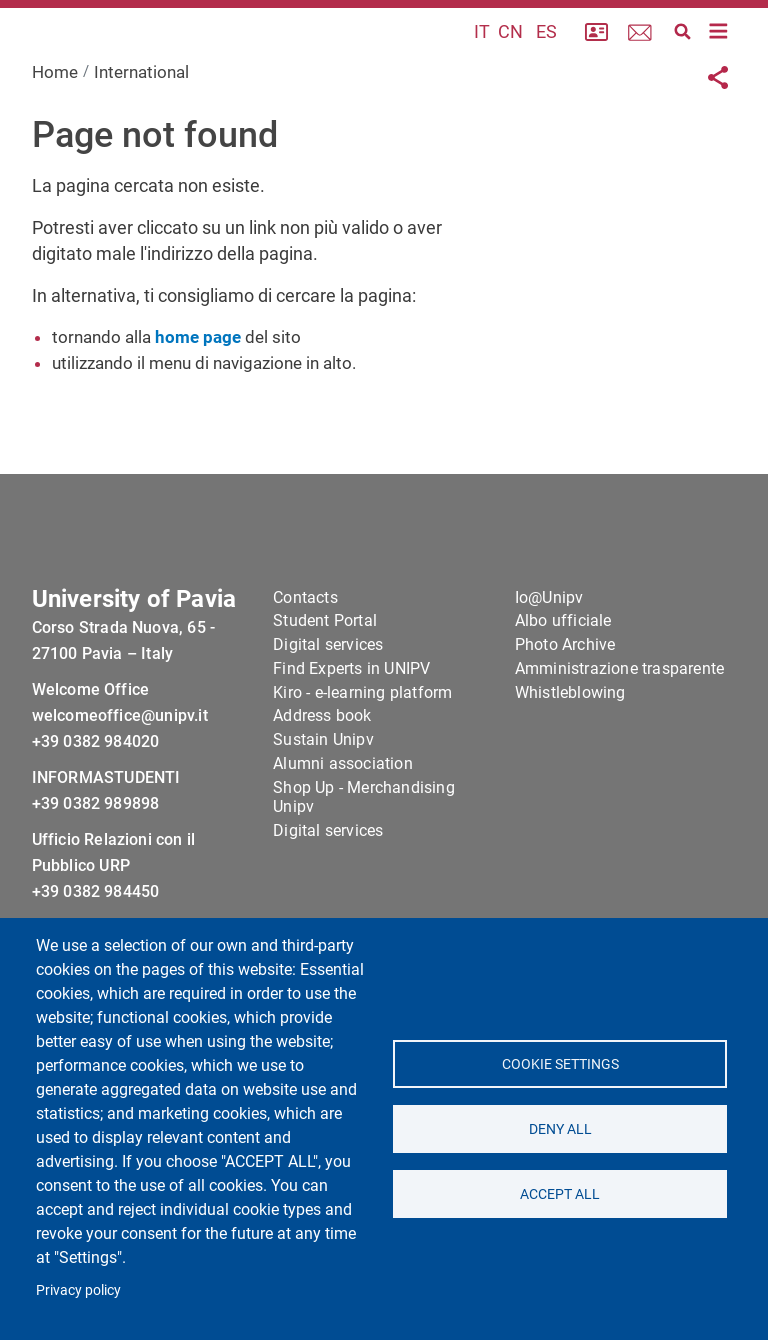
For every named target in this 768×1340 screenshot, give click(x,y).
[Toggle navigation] (719, 57)
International (141, 123)
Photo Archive (565, 710)
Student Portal (325, 686)
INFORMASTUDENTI (106, 843)
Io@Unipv (549, 662)
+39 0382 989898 (96, 869)
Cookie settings (559, 1064)
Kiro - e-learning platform (362, 757)
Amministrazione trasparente (619, 734)
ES (546, 57)
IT (482, 57)
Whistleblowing (570, 757)
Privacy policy (78, 1290)
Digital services (328, 710)
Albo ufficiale (563, 686)
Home (55, 123)
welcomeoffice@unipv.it (120, 781)
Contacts (305, 662)
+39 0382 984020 (96, 807)
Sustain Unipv (323, 805)
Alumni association (343, 829)
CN (510, 57)
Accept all (560, 1194)
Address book (322, 781)
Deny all (559, 1129)
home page (198, 388)
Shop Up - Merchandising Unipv (364, 863)
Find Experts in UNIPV (351, 734)
